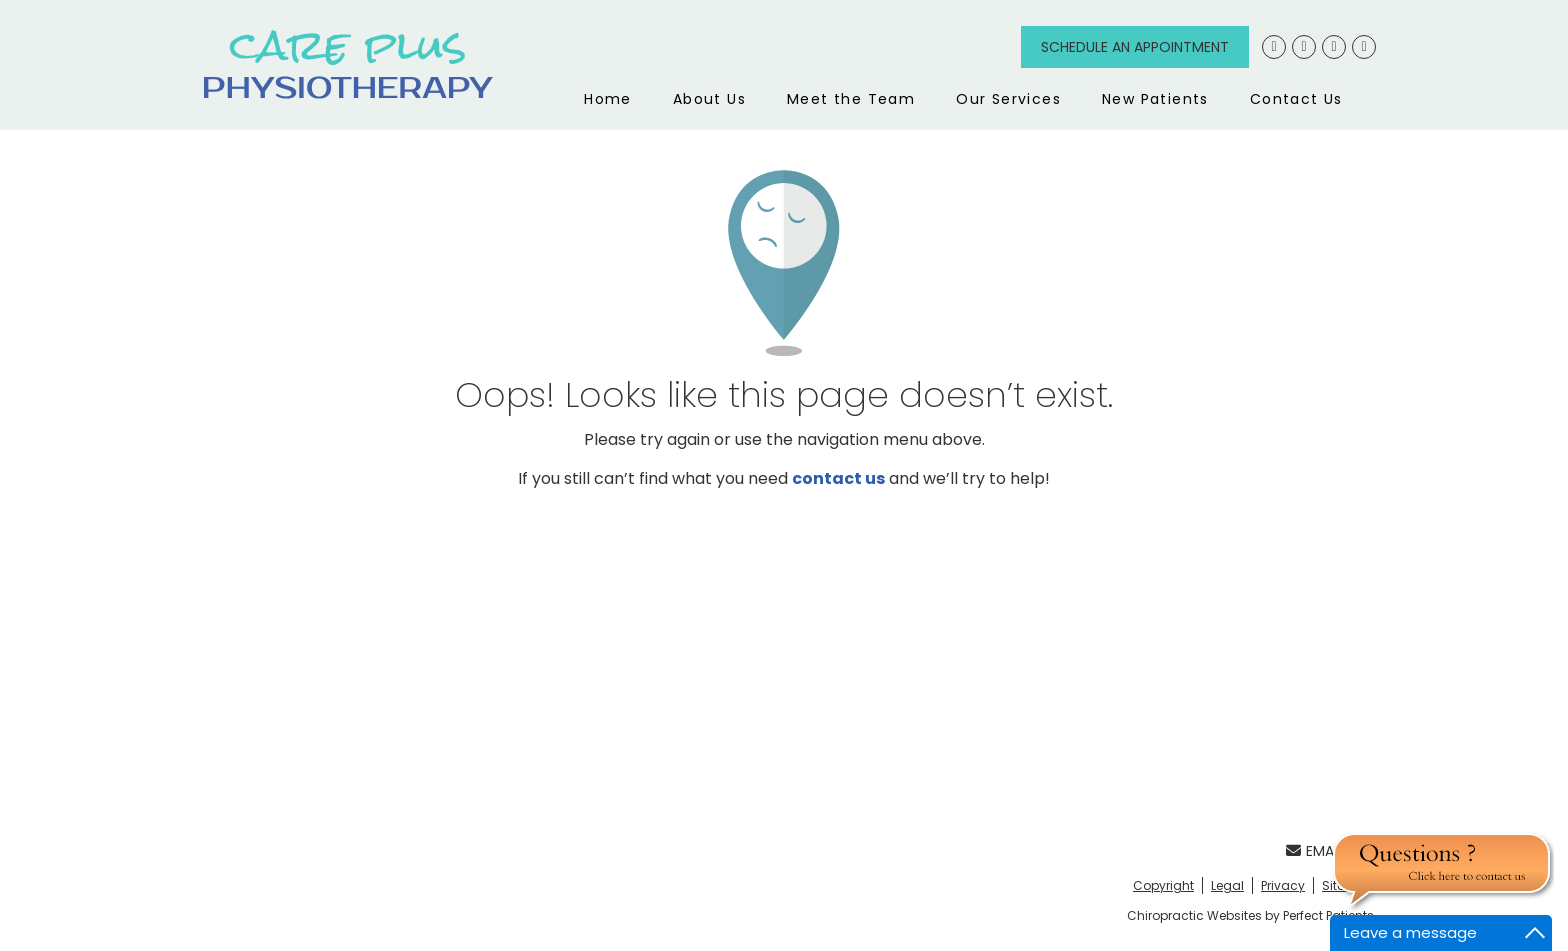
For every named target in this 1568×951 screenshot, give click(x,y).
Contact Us (1296, 99)
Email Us (1325, 851)
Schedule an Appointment (1135, 47)
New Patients (1155, 99)
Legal (1227, 885)
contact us (838, 478)
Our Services (1008, 99)
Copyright (1163, 885)
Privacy (1283, 885)
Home (608, 99)
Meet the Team (851, 99)
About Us (709, 99)
